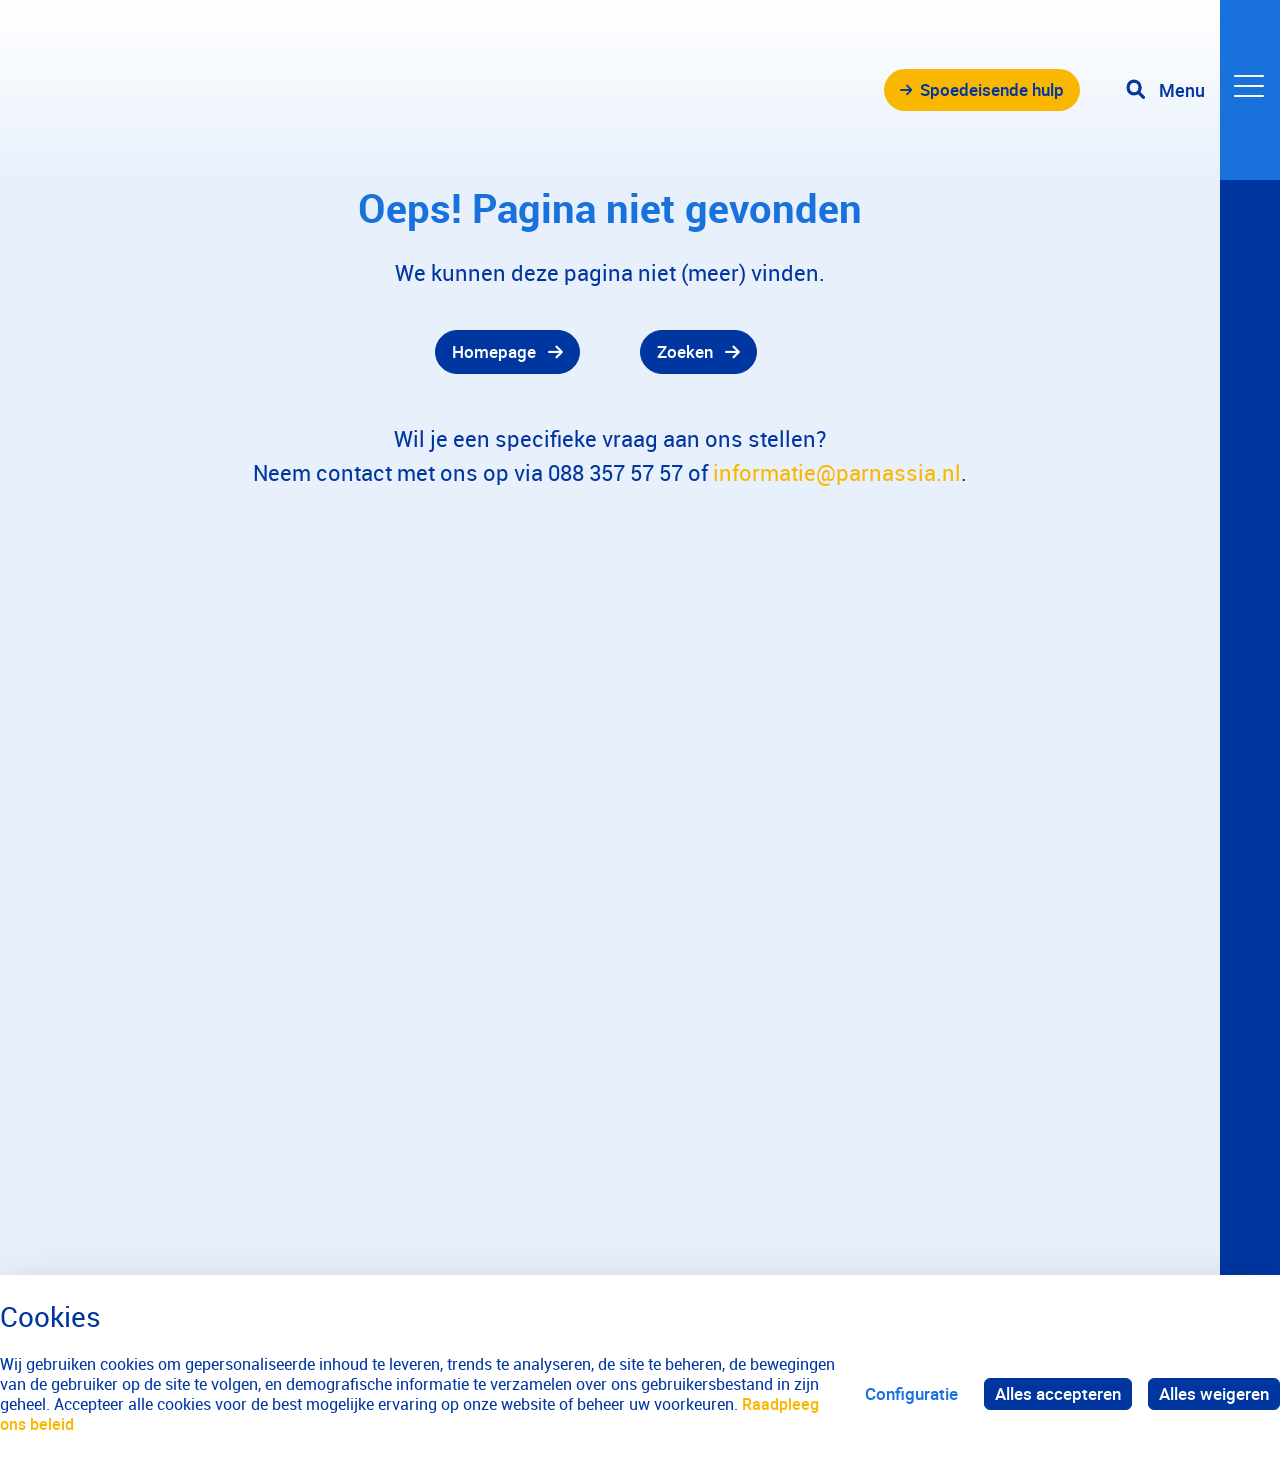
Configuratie (911, 1393)
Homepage (494, 351)
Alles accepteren (1058, 1393)
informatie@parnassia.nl (837, 472)
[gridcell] (320, 352)
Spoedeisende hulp (992, 89)
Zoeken (685, 351)
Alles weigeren (1214, 1393)
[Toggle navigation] (1203, 90)
